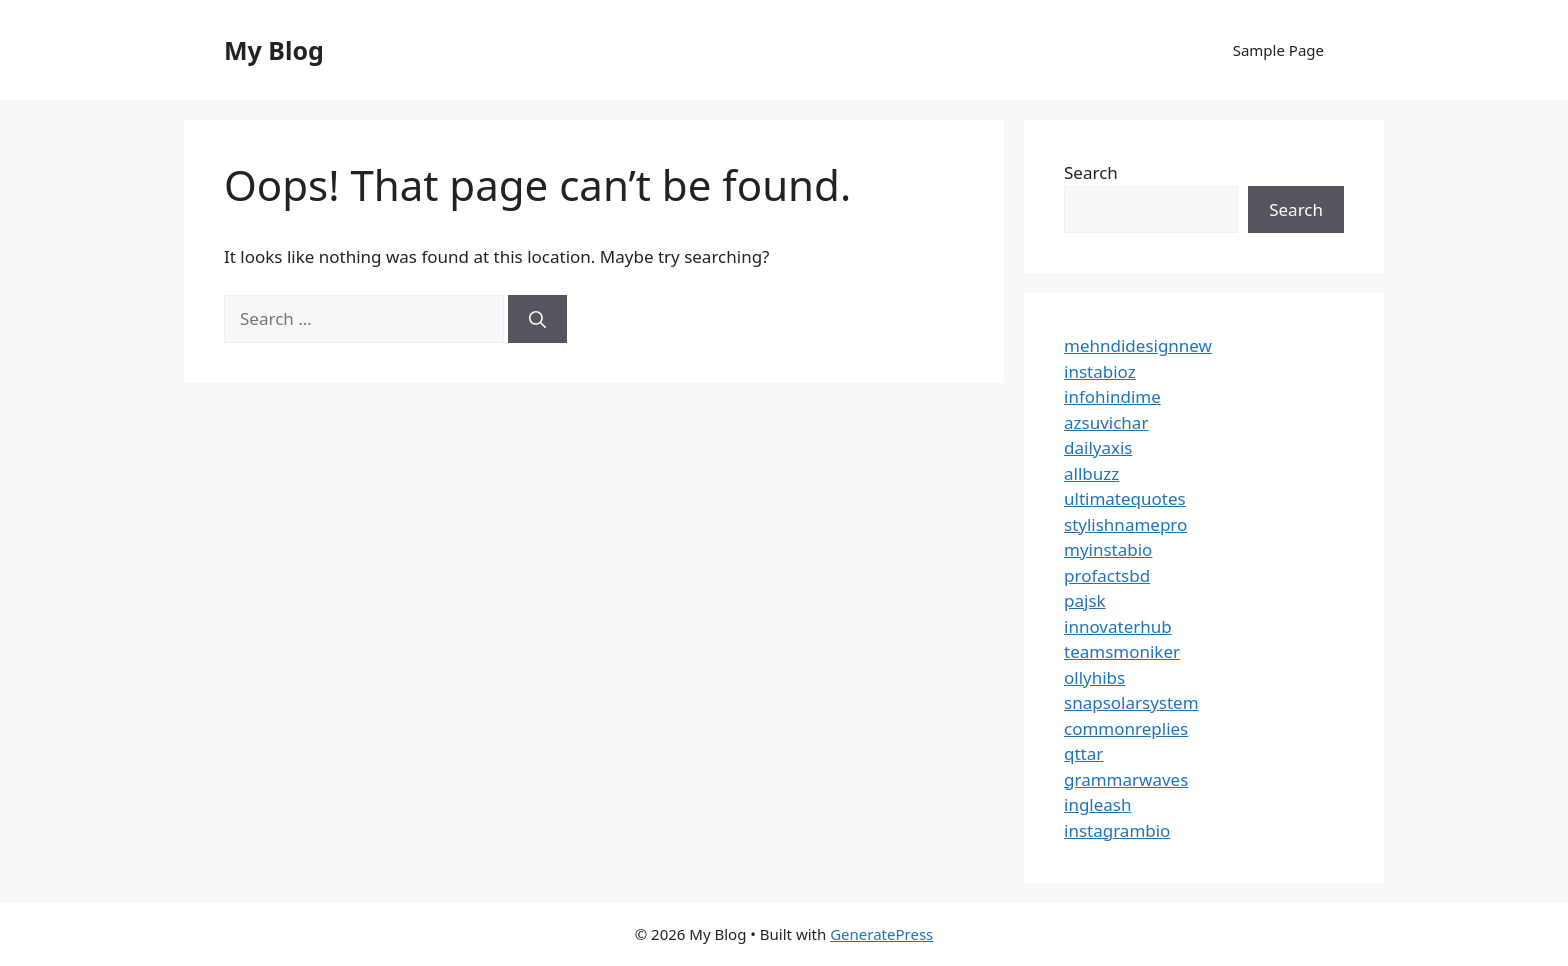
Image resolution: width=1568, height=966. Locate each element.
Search (1091, 172)
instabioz (1100, 371)
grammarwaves (1126, 779)
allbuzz (1091, 473)
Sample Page (1278, 50)
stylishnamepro (1125, 524)
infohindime (1112, 396)
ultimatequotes (1125, 498)
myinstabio (1108, 549)
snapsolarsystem (1131, 702)
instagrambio (1117, 830)
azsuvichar (1106, 422)
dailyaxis (1098, 447)
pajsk (1085, 600)
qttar (1083, 753)
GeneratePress (881, 934)
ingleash (1098, 804)
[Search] (537, 319)
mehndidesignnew (1138, 345)
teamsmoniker (1122, 651)
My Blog (274, 50)
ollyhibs (1094, 677)
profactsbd (1107, 575)
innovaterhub (1118, 626)
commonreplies (1126, 728)
